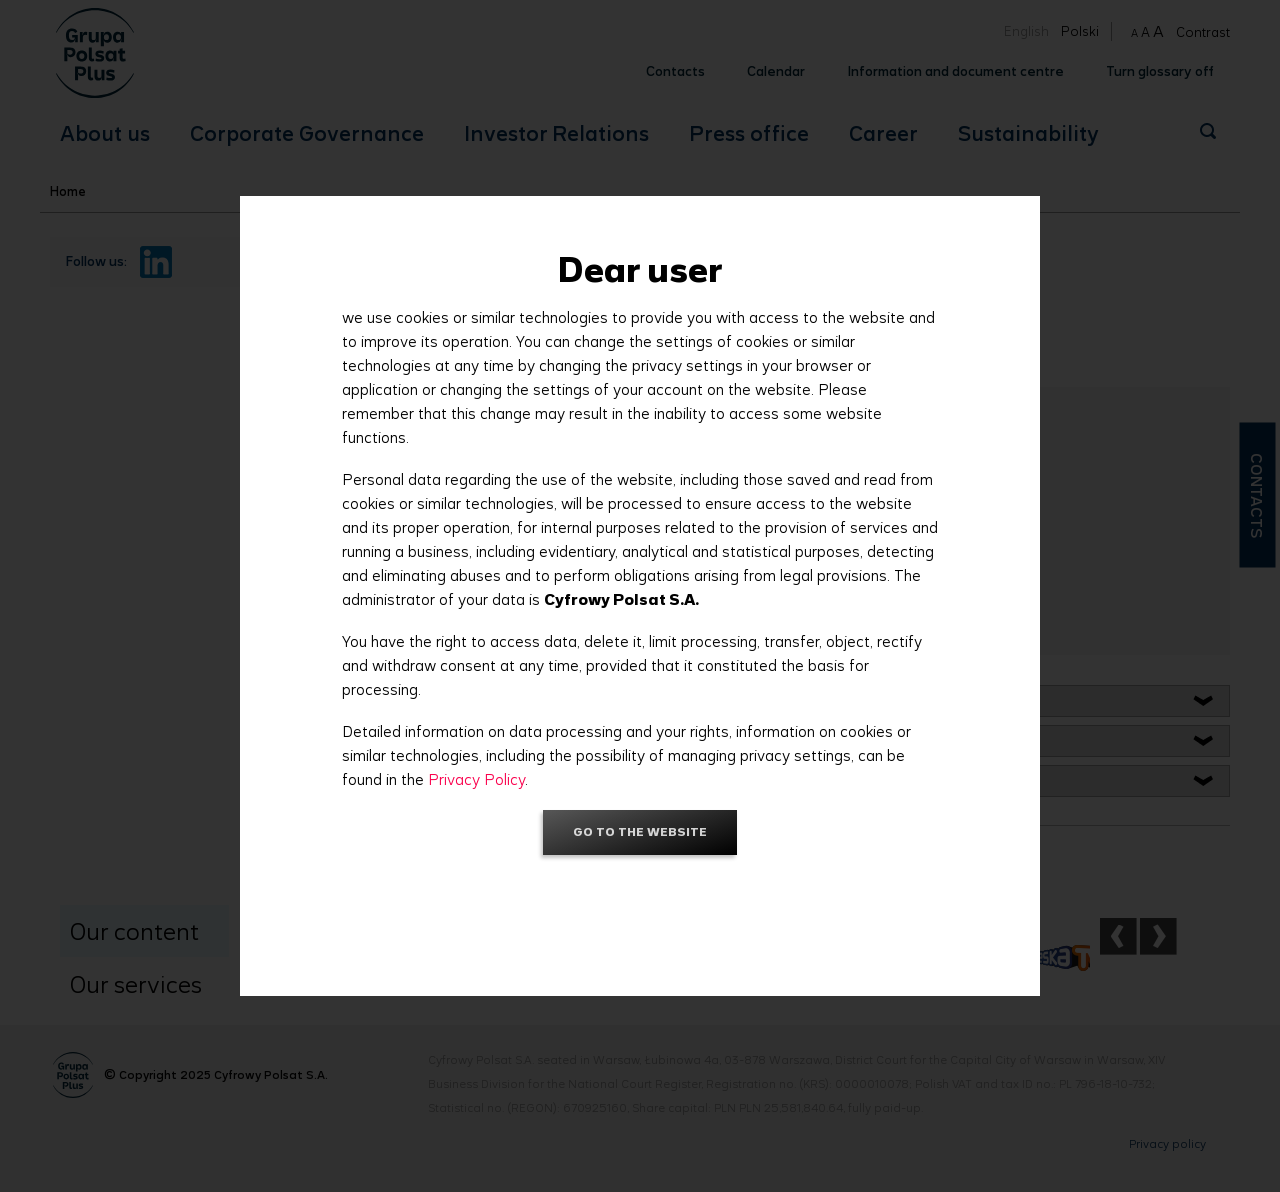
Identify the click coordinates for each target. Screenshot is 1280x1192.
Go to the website (640, 831)
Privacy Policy (476, 779)
